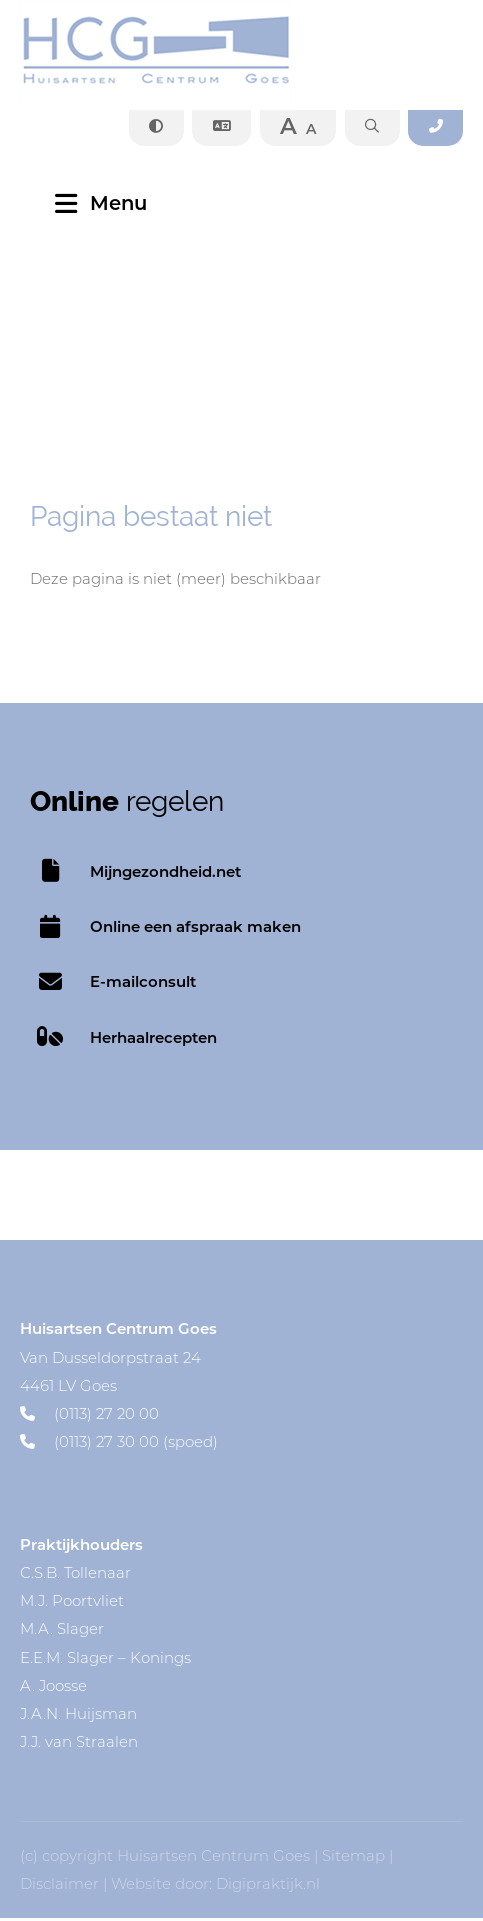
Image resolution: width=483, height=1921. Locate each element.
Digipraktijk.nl (268, 1886)
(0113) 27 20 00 (89, 1415)
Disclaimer (59, 1886)
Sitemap (353, 1858)
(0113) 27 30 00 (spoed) (119, 1444)
